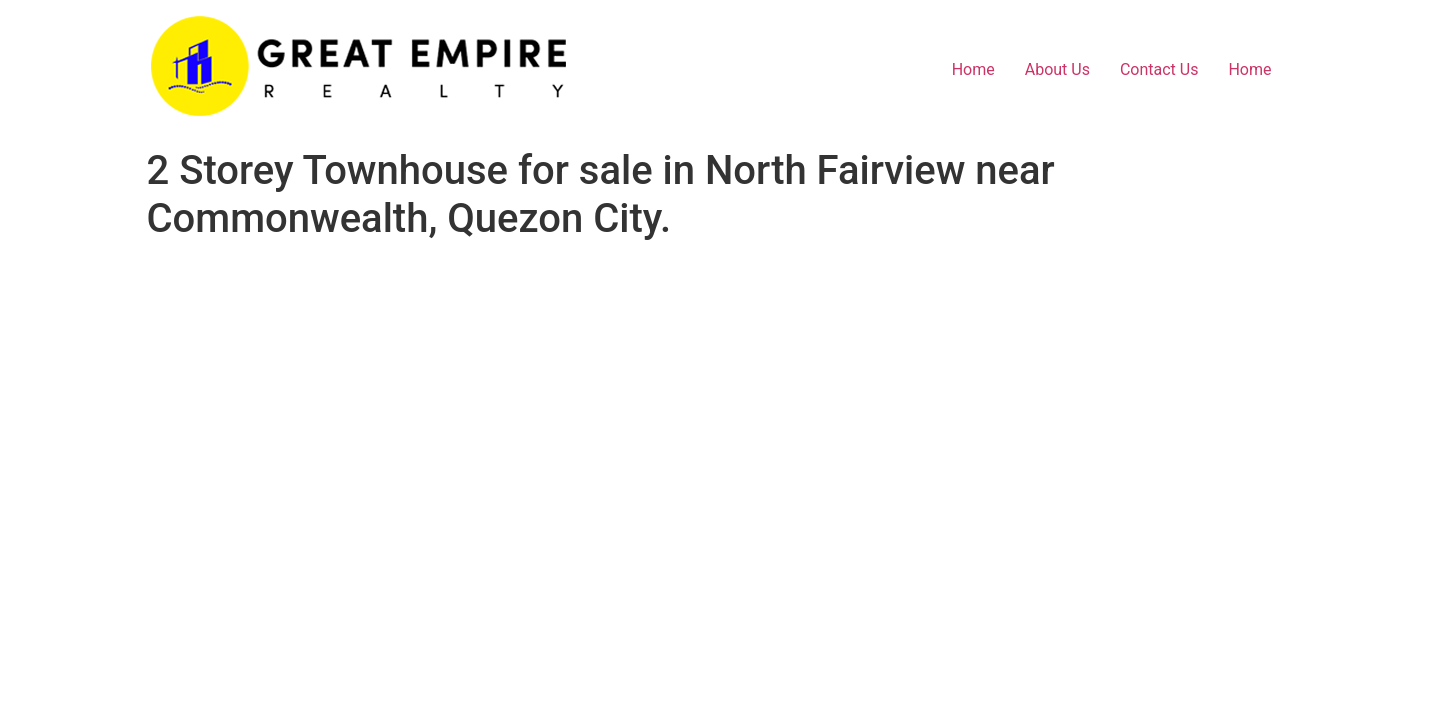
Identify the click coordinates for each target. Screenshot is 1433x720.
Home (973, 69)
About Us (1057, 69)
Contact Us (1159, 69)
